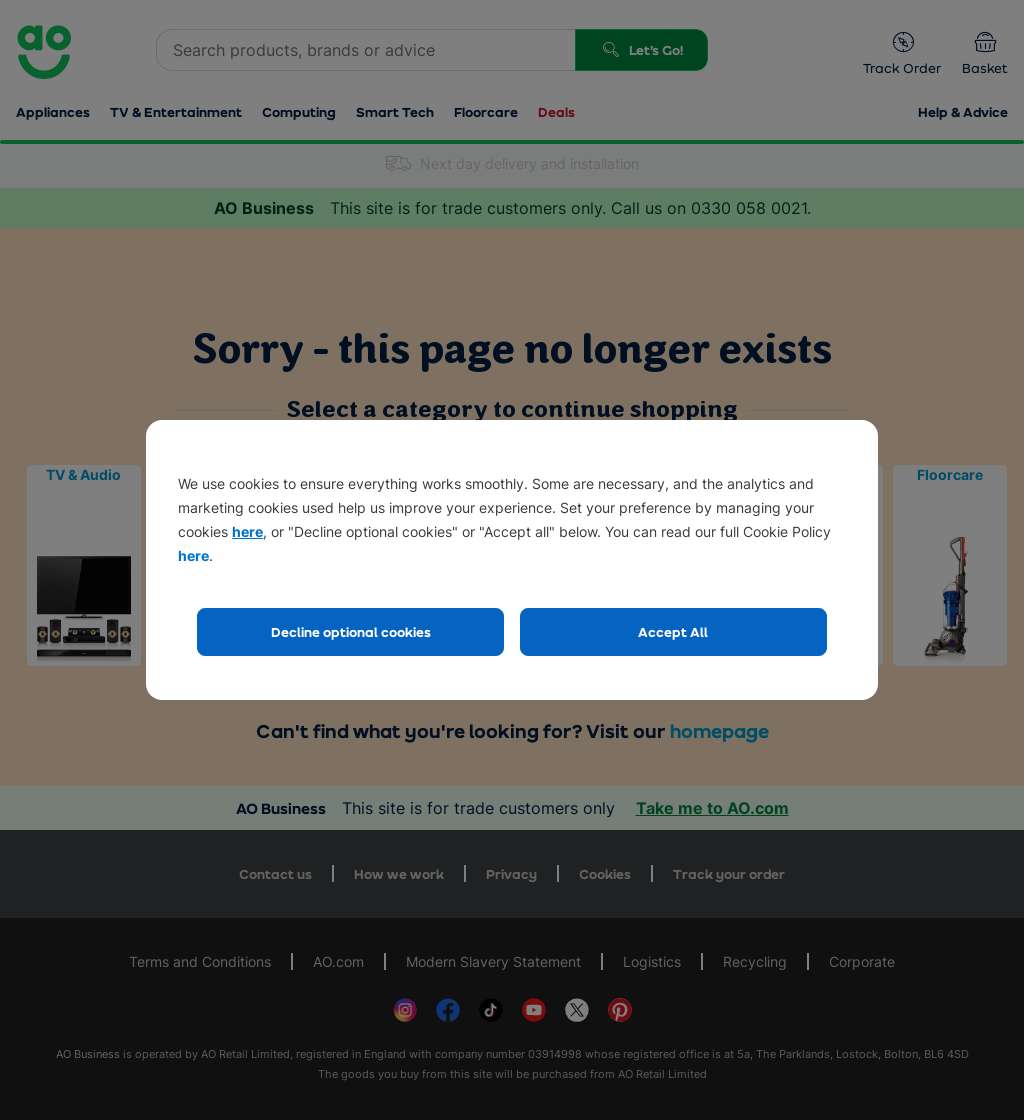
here (247, 531)
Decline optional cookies (351, 631)
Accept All (673, 631)
